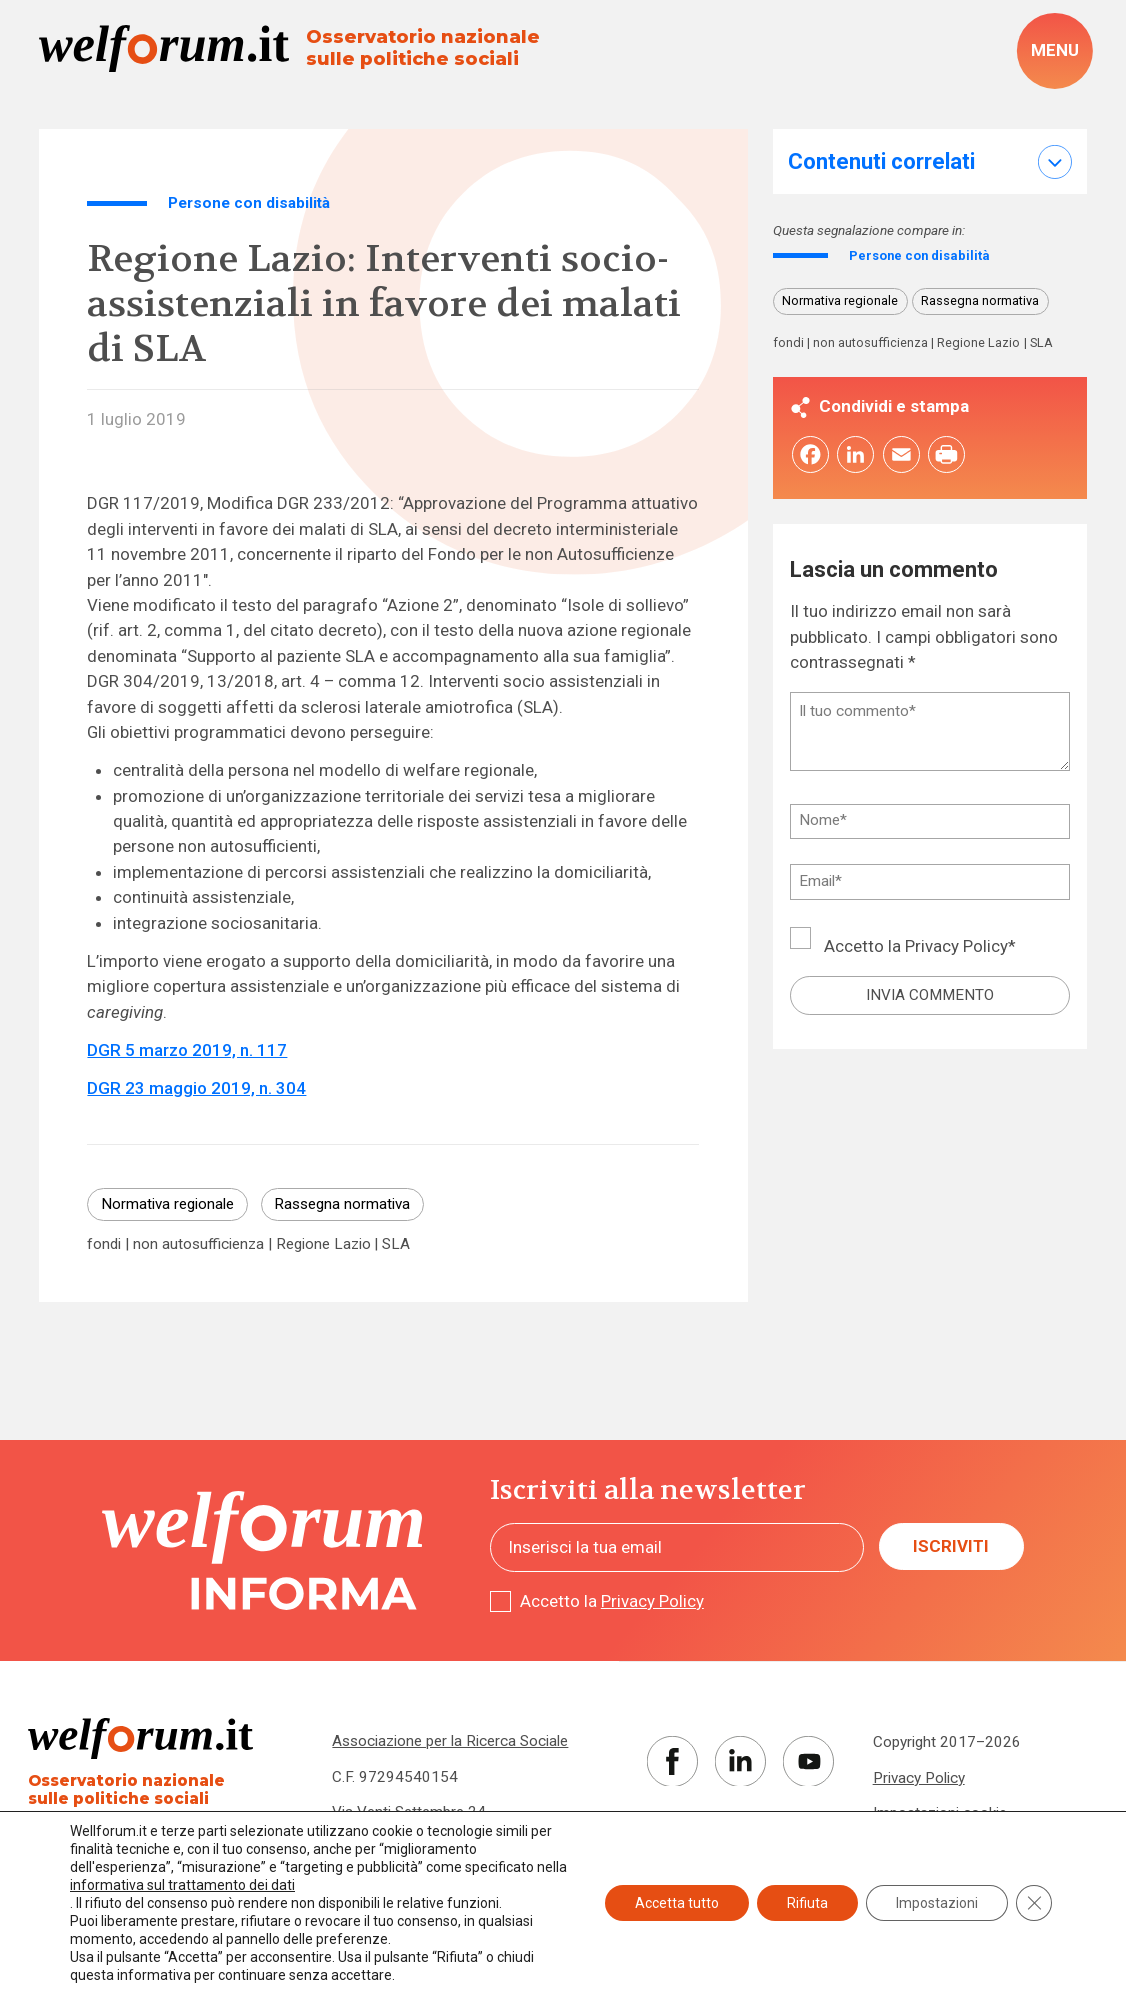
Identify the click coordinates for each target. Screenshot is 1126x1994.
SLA (396, 1244)
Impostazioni (937, 1903)
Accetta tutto (677, 1903)
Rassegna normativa (342, 1204)
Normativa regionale (167, 1204)
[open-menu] (1054, 50)
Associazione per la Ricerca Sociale (450, 1741)
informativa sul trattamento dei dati (182, 1885)
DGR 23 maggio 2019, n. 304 (196, 1088)
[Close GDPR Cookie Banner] (1034, 1903)
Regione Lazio (323, 1244)
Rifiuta (807, 1903)
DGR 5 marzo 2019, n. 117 (187, 1050)
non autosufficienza (198, 1244)
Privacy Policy (956, 948)
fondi (104, 1244)
